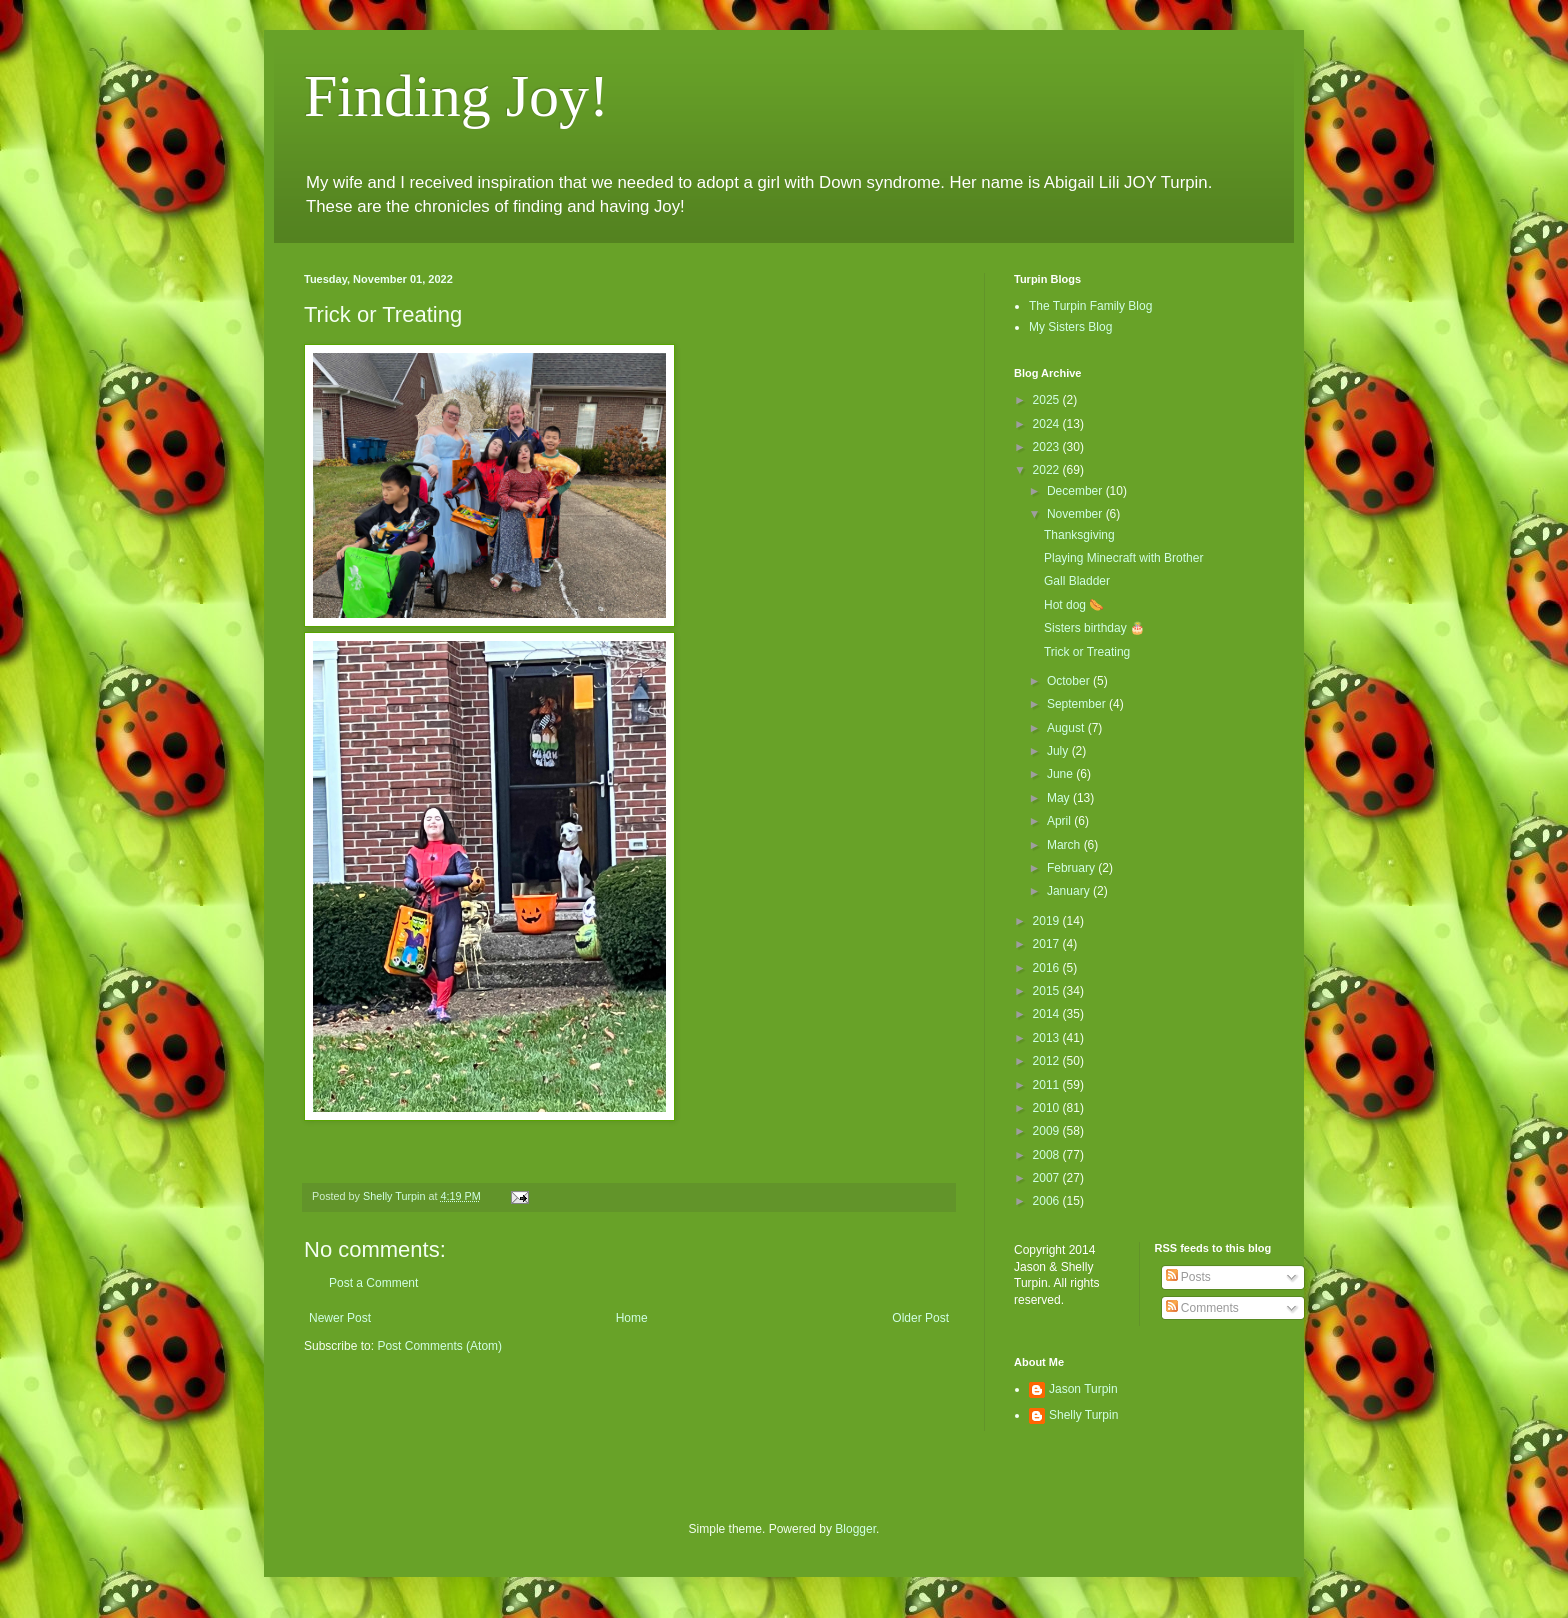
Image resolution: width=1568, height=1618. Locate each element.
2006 (1048, 1201)
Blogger (855, 1529)
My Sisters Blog (1070, 327)
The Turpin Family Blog (1090, 306)
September (1078, 704)
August (1067, 728)
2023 (1048, 447)
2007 (1048, 1178)
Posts (1188, 1277)
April (1060, 821)
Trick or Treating (1087, 652)
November (1076, 514)
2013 (1048, 1038)
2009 (1048, 1131)
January (1070, 891)
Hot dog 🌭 (1074, 605)
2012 (1048, 1061)
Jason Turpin (1083, 1389)
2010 (1048, 1108)
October (1070, 681)
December (1076, 491)
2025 (1048, 400)
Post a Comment (373, 1283)
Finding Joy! (456, 96)
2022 (1048, 470)
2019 (1048, 921)
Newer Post (340, 1318)
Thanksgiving (1079, 535)
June (1061, 774)
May (1060, 798)
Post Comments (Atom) (439, 1346)
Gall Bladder (1077, 581)
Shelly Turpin (1083, 1415)
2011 (1048, 1085)
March (1065, 845)
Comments (1202, 1308)
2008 (1048, 1155)
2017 (1048, 944)
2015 (1048, 991)
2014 (1048, 1014)
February (1072, 868)
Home (632, 1318)
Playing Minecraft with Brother (1123, 558)
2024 (1048, 424)
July (1059, 751)
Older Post (920, 1318)
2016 (1048, 968)
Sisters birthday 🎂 (1094, 628)
